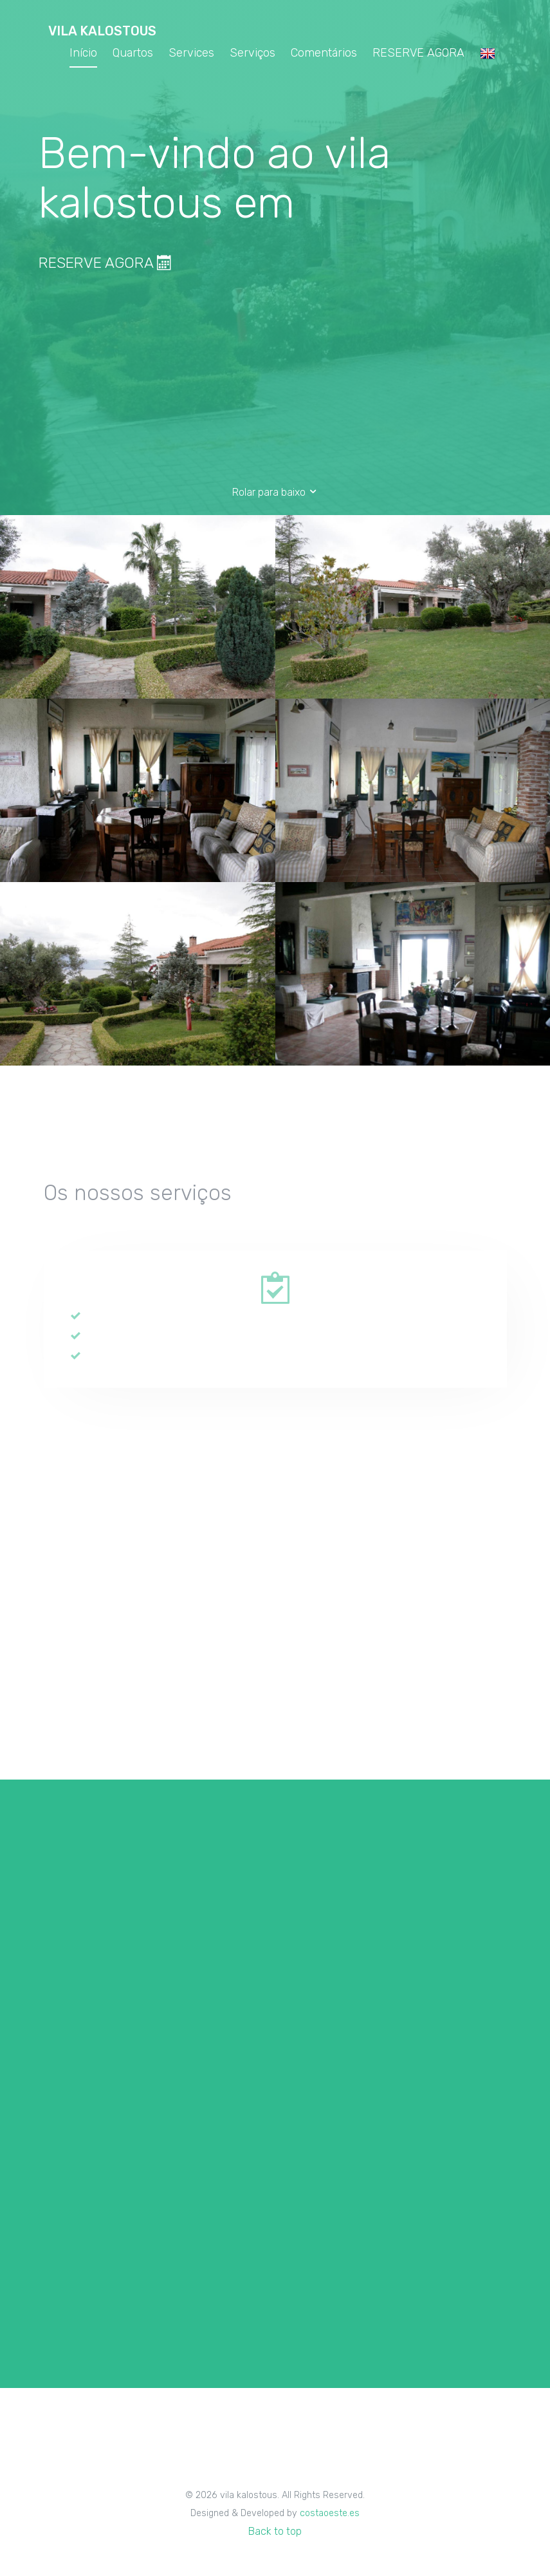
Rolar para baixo (275, 492)
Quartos (133, 53)
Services (191, 53)
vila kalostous (102, 31)
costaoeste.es (330, 2513)
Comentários (324, 53)
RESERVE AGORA (418, 53)
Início (83, 53)
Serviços (252, 53)
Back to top (275, 2531)
